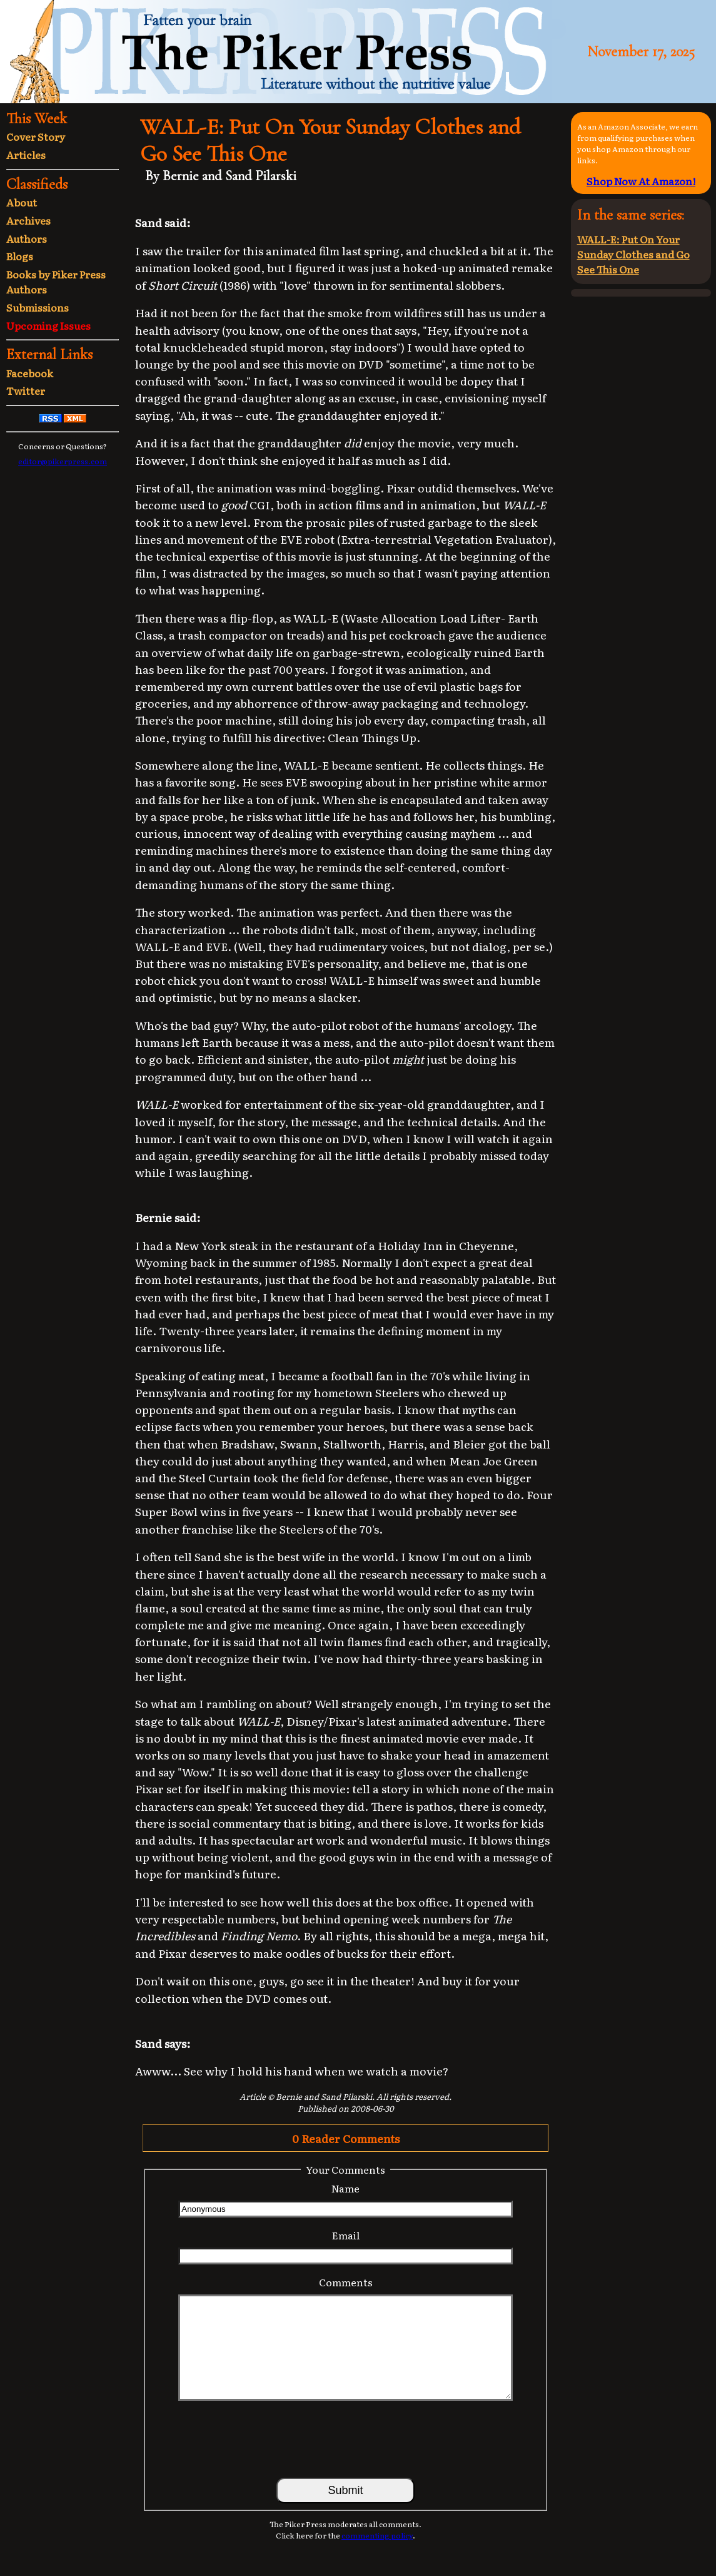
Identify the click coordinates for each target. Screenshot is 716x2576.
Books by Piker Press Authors (56, 282)
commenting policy (377, 2535)
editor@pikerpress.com (62, 461)
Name (345, 2188)
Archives (28, 220)
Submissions (37, 307)
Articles (26, 154)
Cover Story (35, 136)
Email (346, 2235)
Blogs (19, 255)
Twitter (25, 390)
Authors (26, 238)
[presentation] (346, 2438)
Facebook (29, 372)
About (21, 202)
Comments (346, 2281)
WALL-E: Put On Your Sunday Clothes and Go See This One (633, 254)
